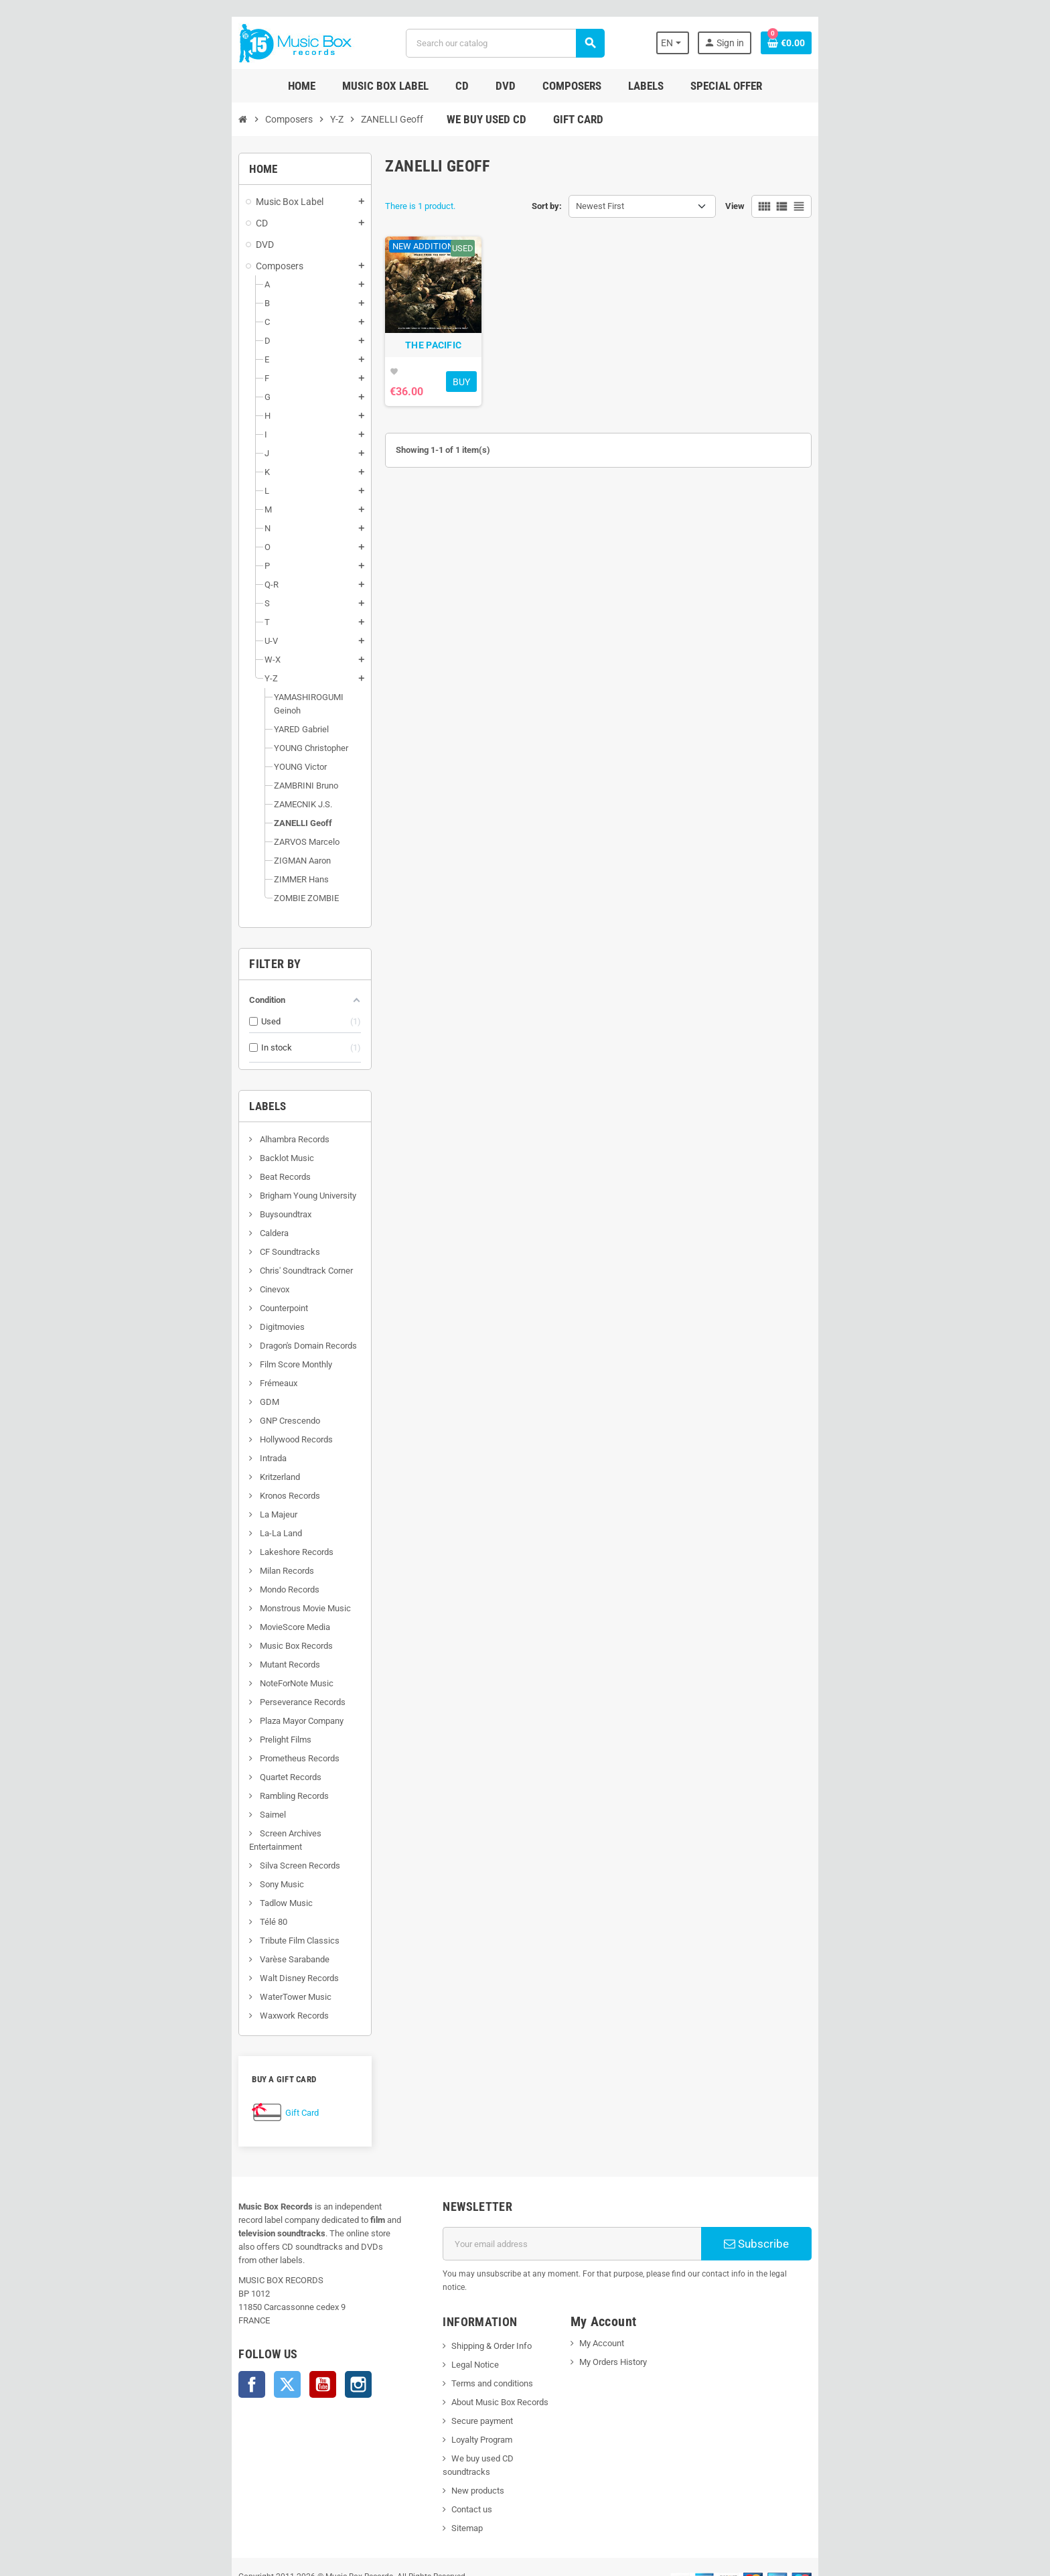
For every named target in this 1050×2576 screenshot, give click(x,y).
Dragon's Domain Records (198, 1332)
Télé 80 (164, 1895)
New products (441, 2437)
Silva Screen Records (190, 1839)
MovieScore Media (185, 1614)
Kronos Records (180, 1482)
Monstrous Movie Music (195, 1595)
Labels (159, 1092)
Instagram (249, 2330)
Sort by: (547, 206)
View (843, 206)
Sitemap (431, 2474)
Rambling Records (184, 1782)
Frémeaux (169, 1370)
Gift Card (193, 2086)
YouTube (214, 2330)
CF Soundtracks (180, 1238)
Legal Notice (439, 2324)
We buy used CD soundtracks (471, 2418)
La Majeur (169, 1501)
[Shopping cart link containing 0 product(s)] (894, 42)
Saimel (163, 1801)
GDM (160, 1388)
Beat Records (175, 1163)
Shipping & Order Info (455, 2306)
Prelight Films (176, 1726)
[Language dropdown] (772, 42)
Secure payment (446, 2381)
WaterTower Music (186, 1970)
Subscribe (842, 2217)
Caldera (164, 1220)
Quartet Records (181, 1764)
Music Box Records (186, 1632)
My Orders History (625, 2322)
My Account (613, 2303)
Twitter (178, 2330)
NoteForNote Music (187, 1670)
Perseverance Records (193, 1689)
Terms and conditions (456, 2343)
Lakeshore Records (187, 1539)
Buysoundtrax (176, 1201)
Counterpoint (174, 1295)
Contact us (435, 2456)
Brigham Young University (198, 1182)
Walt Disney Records (189, 1951)
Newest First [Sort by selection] (600, 206)
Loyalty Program (445, 2399)
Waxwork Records (184, 1989)
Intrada (163, 1445)
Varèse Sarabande (185, 1932)
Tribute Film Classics (190, 1914)
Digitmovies (172, 1313)
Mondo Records (180, 1576)
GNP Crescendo (180, 1407)
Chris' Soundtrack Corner (196, 1257)
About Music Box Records (463, 2362)
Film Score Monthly (186, 1351)
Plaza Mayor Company (192, 1707)
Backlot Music (177, 1145)
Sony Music (172, 1857)
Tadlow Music (176, 1876)
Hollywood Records (186, 1426)
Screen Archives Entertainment (208, 1820)
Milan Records (177, 1557)
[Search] (500, 43)
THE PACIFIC (399, 386)
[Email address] (586, 2217)
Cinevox (165, 1276)
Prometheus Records (190, 1745)
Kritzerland (170, 1464)
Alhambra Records (185, 1126)
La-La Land (171, 1520)
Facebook (143, 2330)
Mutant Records (180, 1651)
